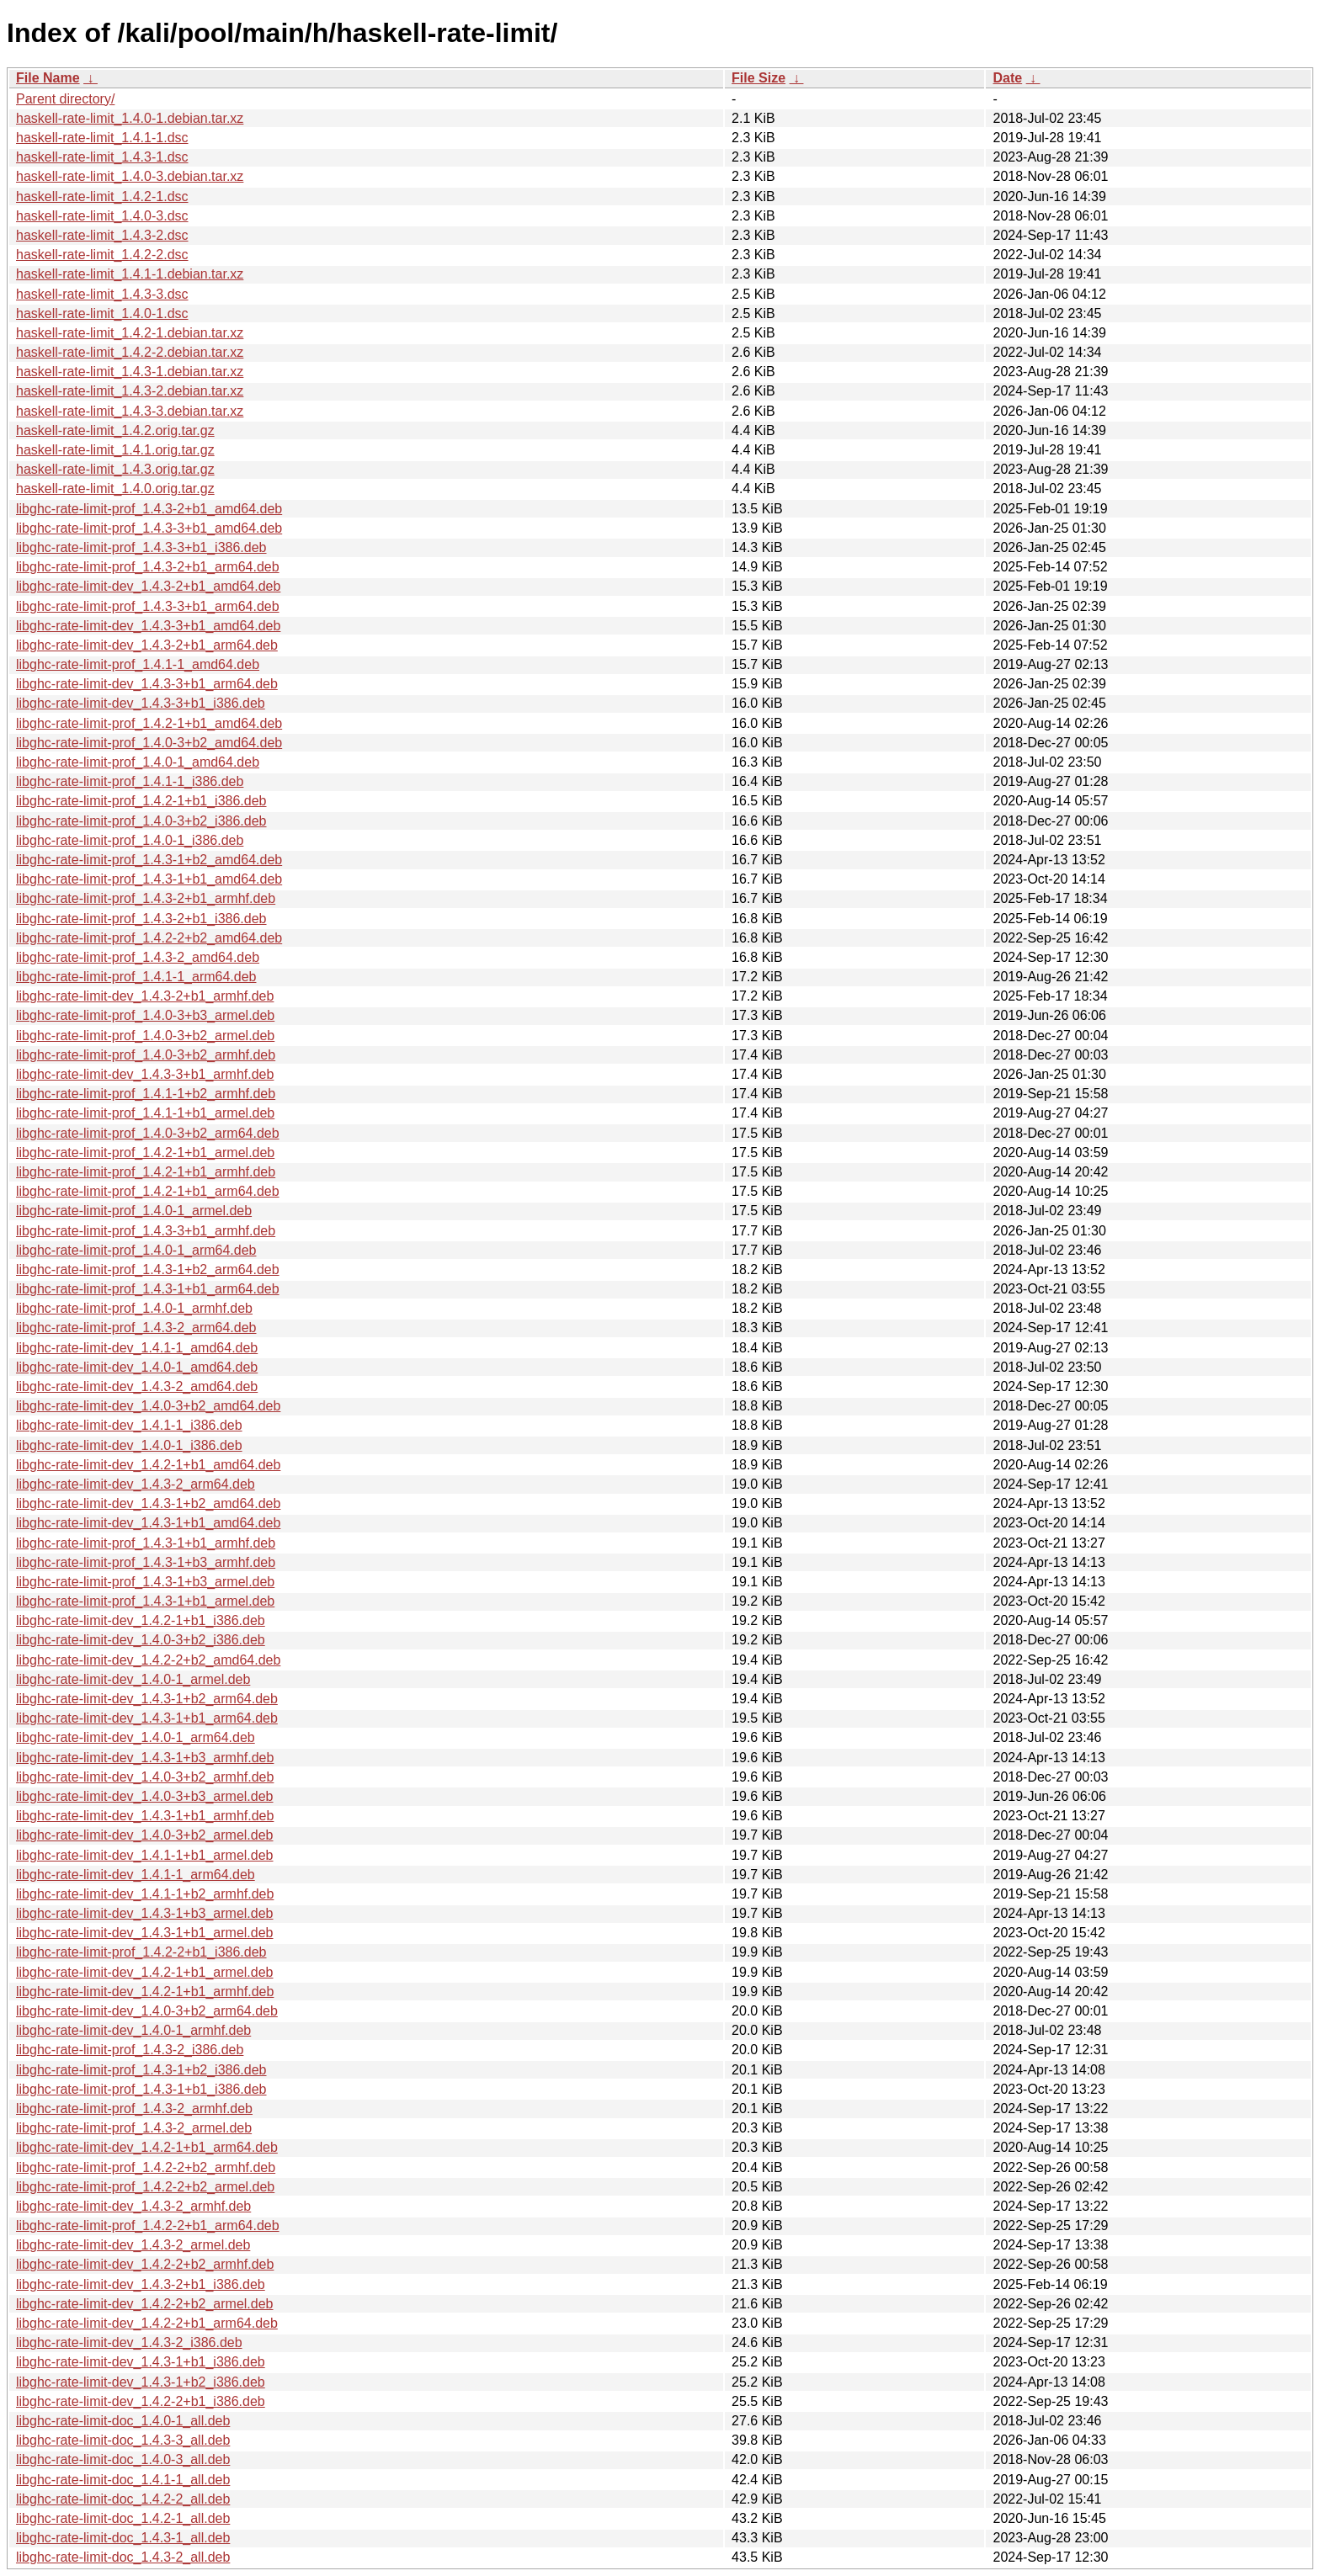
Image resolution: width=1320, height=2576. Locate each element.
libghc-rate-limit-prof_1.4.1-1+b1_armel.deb (145, 1113)
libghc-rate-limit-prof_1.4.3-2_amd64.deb (137, 957)
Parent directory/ (65, 99)
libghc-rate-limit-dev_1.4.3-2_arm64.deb (135, 1484)
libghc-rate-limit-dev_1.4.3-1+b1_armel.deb (145, 1932)
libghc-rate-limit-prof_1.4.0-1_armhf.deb (134, 1308)
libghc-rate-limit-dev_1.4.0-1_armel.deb (133, 1679)
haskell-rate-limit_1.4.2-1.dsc (102, 196)
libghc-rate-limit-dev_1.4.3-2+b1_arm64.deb (147, 645)
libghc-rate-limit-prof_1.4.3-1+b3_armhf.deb (145, 1562)
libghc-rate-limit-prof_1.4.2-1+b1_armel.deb (145, 1152)
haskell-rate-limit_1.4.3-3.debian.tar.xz (129, 411)
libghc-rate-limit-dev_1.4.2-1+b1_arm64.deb (147, 2147)
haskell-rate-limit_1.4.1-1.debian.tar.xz (129, 274)
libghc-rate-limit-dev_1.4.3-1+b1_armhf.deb (145, 1816)
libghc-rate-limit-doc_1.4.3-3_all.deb (123, 2440)
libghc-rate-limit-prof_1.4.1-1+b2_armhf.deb (145, 1093)
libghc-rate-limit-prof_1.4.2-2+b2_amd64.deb (149, 938)
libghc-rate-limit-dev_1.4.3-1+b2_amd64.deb (148, 1503)
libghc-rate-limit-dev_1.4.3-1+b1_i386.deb (140, 2362)
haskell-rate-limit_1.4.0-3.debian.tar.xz (129, 176)
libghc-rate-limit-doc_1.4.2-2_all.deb (123, 2499)
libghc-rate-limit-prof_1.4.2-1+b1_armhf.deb (145, 1172)
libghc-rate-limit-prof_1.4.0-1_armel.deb (134, 1210)
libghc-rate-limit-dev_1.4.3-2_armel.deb (133, 2245)
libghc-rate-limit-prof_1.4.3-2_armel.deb (134, 2128)
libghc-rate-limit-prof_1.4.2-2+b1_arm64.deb (147, 2225)
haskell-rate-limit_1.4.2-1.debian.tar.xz (129, 333)
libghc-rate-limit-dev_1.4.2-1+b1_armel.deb (145, 1972)
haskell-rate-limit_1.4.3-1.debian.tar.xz (129, 371)
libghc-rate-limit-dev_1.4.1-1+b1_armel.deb (145, 1855)
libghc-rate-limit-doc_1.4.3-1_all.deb (123, 2538)
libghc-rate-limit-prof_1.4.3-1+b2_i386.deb (141, 2070)
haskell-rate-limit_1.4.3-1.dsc (102, 157)
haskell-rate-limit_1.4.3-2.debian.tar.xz (129, 391)
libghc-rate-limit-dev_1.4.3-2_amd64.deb (137, 1386)
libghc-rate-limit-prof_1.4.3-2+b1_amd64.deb (149, 509)
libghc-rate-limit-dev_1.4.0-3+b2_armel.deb (145, 1835)
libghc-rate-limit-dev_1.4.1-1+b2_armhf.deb (145, 1894)
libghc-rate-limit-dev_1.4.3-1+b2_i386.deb (140, 2382)
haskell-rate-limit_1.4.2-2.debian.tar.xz (129, 352)
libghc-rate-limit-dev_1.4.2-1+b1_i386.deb (140, 1620)
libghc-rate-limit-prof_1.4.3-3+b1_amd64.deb (149, 528)
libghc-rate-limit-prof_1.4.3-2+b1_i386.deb (141, 918)
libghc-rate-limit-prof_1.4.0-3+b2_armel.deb (145, 1035)
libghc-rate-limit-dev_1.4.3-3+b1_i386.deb (140, 703)
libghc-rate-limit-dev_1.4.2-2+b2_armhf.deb (145, 2264)
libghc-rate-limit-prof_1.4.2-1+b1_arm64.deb (147, 1191)
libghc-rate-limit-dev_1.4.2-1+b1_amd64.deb (148, 1465)
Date (1007, 78)
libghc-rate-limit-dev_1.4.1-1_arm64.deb (135, 1874)
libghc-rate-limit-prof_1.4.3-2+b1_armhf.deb (145, 898)
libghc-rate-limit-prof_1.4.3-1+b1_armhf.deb (145, 1543)
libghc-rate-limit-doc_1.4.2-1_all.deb (123, 2518)
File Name (48, 78)
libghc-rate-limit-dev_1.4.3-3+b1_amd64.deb (148, 626)
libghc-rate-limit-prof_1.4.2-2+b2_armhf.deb (145, 2167)
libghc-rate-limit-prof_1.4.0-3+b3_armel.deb (145, 1015)
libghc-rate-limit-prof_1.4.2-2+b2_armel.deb (145, 2187)
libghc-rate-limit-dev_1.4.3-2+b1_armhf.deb (145, 996)
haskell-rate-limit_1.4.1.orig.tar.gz (115, 450)
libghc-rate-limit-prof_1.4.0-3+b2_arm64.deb (147, 1133)
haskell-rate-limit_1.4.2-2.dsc (102, 254)
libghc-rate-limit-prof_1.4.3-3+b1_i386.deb (141, 547)
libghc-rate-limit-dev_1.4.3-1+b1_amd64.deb (148, 1523)
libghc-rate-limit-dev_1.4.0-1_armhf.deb (133, 2030)
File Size (758, 78)
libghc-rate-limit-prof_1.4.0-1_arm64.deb (136, 1250)
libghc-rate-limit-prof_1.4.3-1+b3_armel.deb (145, 1582)
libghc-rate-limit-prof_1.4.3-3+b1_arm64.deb (147, 606)
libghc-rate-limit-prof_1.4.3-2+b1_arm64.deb (147, 567)
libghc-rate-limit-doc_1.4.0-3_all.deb (123, 2459)
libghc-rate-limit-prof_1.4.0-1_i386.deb (129, 840)
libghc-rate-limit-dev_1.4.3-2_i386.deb (129, 2342)
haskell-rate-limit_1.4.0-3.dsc (102, 216)
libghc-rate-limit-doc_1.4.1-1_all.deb (123, 2479)
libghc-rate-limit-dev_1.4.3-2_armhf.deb (133, 2206)
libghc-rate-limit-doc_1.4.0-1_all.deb (123, 2421)
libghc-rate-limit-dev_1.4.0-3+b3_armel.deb (145, 1796)
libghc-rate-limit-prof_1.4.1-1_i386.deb (129, 781)
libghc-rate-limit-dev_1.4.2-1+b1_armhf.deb (145, 1991)
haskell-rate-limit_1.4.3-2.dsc (102, 235)
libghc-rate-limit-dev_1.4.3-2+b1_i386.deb (140, 2284)
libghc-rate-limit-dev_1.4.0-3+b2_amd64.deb (148, 1406)
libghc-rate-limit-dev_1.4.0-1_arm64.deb (135, 1737)
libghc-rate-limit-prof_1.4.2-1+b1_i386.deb (141, 801)
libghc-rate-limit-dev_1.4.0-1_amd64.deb (137, 1367)
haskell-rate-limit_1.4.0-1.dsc (102, 313)
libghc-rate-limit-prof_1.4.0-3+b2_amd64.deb (149, 743)
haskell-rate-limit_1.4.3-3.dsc (102, 294)
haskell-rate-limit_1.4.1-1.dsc (102, 137)
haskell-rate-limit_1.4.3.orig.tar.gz (115, 469)
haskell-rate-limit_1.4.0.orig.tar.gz (115, 488)
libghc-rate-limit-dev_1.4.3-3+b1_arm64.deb (147, 684)
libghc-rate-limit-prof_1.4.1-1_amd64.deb (137, 664)
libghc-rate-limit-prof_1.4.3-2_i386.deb (129, 2049)
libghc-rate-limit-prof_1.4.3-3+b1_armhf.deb (145, 1231)
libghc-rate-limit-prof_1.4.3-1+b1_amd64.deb (149, 879)
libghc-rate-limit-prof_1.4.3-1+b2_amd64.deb (149, 859)
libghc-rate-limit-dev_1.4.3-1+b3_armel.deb (145, 1913)
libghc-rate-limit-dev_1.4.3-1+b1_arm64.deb (147, 1718)
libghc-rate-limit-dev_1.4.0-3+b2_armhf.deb (145, 1777)
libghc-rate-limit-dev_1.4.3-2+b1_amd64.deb (148, 586)
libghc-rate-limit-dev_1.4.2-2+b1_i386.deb (140, 2401)
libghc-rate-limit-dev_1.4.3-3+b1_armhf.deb (145, 1074)
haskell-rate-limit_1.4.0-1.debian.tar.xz (129, 118)
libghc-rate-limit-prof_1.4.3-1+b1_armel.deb (145, 1601)
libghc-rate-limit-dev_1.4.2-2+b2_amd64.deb (148, 1660)
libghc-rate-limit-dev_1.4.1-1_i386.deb (129, 1425)
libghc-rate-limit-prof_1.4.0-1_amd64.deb (137, 762)
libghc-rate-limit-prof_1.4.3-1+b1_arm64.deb (147, 1289)
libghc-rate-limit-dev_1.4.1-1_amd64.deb (137, 1348)
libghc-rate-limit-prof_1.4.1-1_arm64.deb (136, 976)
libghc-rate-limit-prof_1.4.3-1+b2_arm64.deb (147, 1269)
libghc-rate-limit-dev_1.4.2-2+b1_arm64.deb (147, 2323)
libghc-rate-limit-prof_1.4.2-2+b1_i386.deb (141, 1952)
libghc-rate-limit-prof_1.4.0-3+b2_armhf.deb (145, 1055)
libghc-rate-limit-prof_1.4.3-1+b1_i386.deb (141, 2089)
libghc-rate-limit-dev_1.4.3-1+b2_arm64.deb (147, 1699)
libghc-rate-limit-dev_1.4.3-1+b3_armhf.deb (145, 1757)
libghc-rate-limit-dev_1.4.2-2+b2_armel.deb (145, 2304)
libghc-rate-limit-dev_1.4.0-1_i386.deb (129, 1445)
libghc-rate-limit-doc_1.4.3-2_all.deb (123, 2557)
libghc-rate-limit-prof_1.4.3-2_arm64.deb (136, 1327)
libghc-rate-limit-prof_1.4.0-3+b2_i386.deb (141, 821)
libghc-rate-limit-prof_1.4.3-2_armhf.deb (134, 2108)
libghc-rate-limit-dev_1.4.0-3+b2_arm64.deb (147, 2011)
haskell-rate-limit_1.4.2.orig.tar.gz (115, 430)
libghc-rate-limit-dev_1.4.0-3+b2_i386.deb (140, 1640)
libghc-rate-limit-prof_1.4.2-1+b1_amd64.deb (149, 723)
